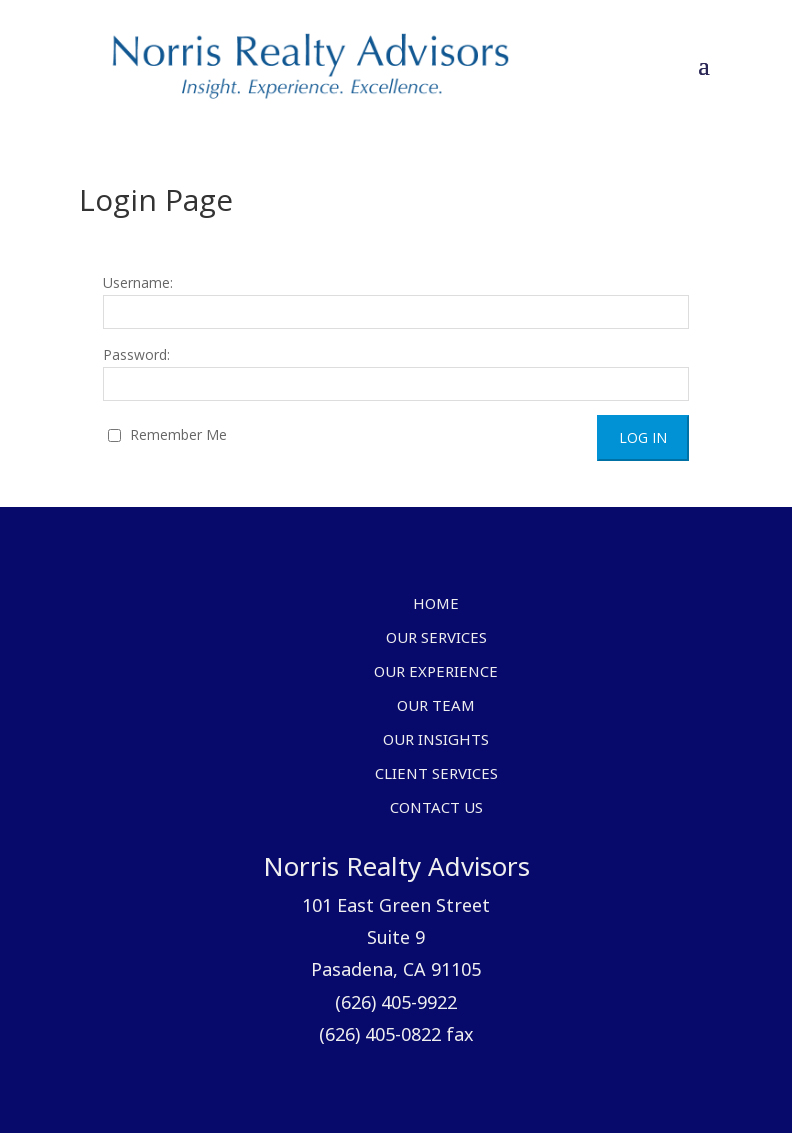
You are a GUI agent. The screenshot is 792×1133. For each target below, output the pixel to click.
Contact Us (436, 809)
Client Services (436, 775)
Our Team (436, 707)
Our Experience (436, 673)
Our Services (436, 639)
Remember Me (167, 434)
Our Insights (436, 741)
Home (436, 605)
